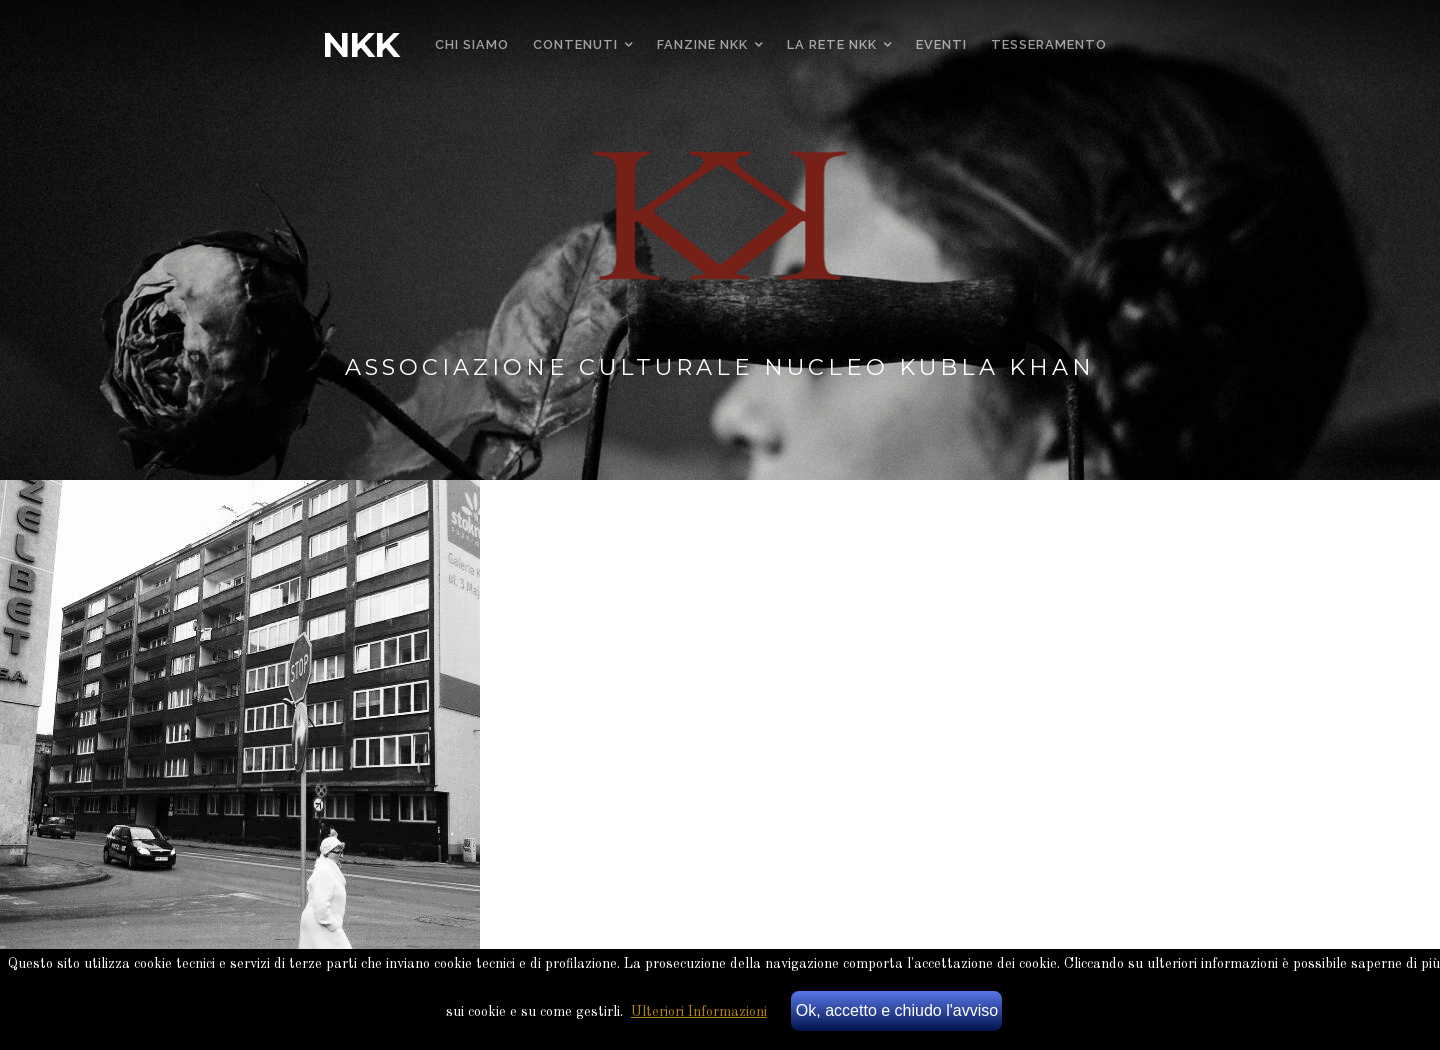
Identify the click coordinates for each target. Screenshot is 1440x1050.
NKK (360, 45)
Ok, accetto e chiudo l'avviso (897, 1010)
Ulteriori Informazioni (699, 1012)
